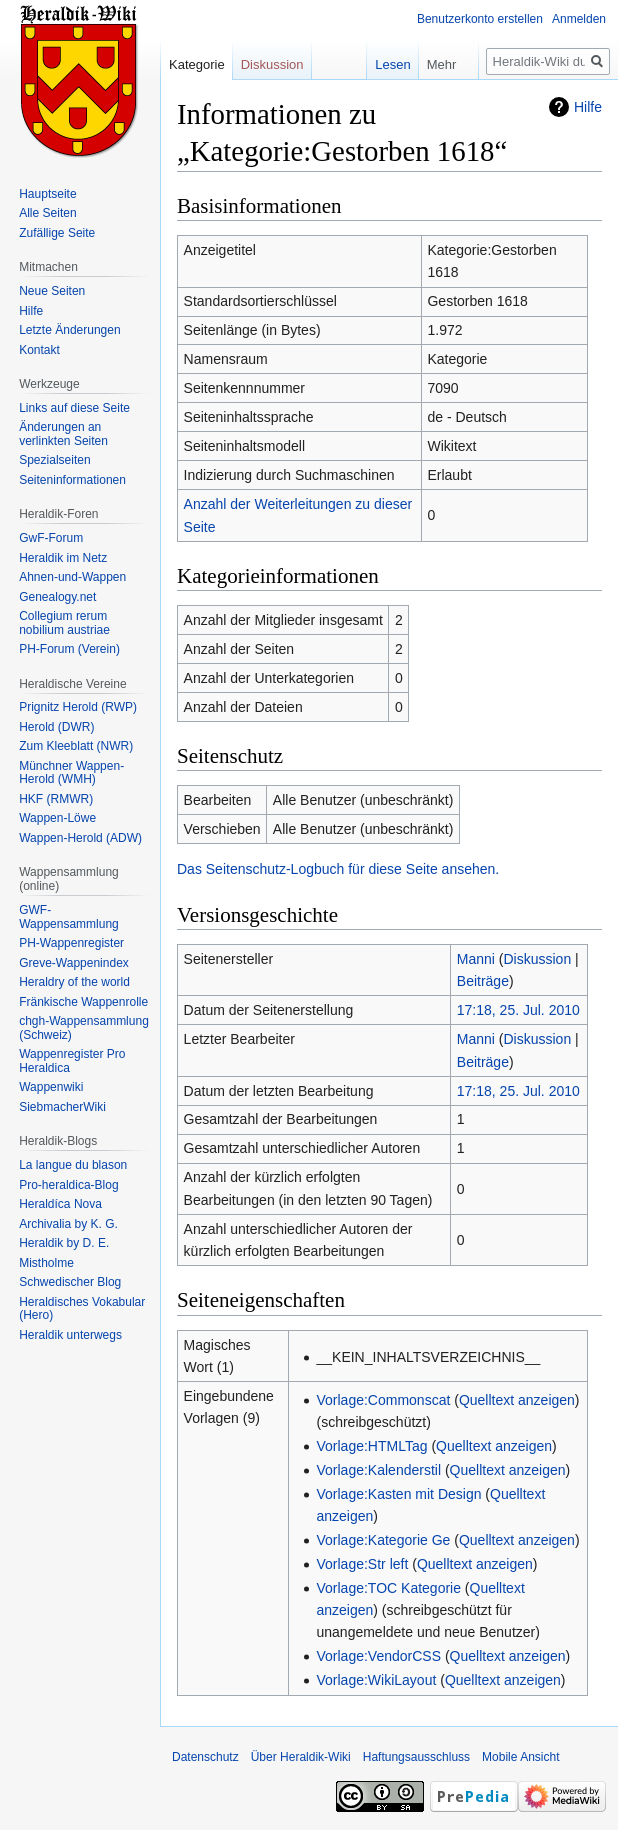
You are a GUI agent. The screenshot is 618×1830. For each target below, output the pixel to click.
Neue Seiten (52, 291)
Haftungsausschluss (416, 1757)
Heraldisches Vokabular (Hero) (82, 1309)
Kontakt (39, 350)
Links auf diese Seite (74, 408)
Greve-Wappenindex (74, 963)
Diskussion (538, 959)
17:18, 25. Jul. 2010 (518, 1010)
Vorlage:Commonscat (383, 1400)
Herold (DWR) (56, 727)
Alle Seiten (47, 213)
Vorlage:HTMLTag (371, 1446)
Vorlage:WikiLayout (376, 1680)
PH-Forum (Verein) (69, 649)
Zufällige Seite (57, 233)
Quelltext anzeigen (517, 1400)
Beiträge (483, 981)
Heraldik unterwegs (70, 1335)
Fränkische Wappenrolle (83, 1002)
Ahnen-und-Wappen (72, 577)
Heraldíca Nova (60, 1204)
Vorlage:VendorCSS (378, 1656)
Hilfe (588, 107)
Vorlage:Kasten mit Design (398, 1494)
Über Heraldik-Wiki (301, 1757)
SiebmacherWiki (62, 1107)
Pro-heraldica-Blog (68, 1185)
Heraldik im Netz (63, 558)
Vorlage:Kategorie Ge (383, 1540)
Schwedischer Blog (70, 1282)
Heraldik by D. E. (64, 1243)
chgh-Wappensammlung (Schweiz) (84, 1028)
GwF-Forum (51, 538)
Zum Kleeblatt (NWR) (76, 746)
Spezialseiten (54, 460)
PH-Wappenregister (71, 943)
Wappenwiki (51, 1087)
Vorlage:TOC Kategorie (388, 1588)
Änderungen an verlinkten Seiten (63, 434)
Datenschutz (205, 1757)
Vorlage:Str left (362, 1564)
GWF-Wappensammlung (69, 917)
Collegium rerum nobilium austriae (64, 623)
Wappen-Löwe (57, 818)
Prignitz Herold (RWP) (78, 707)
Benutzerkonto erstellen (480, 19)
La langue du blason (73, 1165)
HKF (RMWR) (56, 799)
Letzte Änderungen (69, 330)
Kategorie (197, 64)
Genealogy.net (57, 597)
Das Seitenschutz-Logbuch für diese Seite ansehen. (338, 869)
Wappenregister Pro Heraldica (72, 1061)
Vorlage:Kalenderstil (378, 1470)
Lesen (367, 64)
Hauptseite (47, 194)
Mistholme (46, 1263)
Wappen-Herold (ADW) (80, 838)
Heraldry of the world (74, 982)
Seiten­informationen (72, 480)
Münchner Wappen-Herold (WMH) (71, 773)
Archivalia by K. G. (68, 1224)
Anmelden (579, 19)
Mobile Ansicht (520, 1757)
